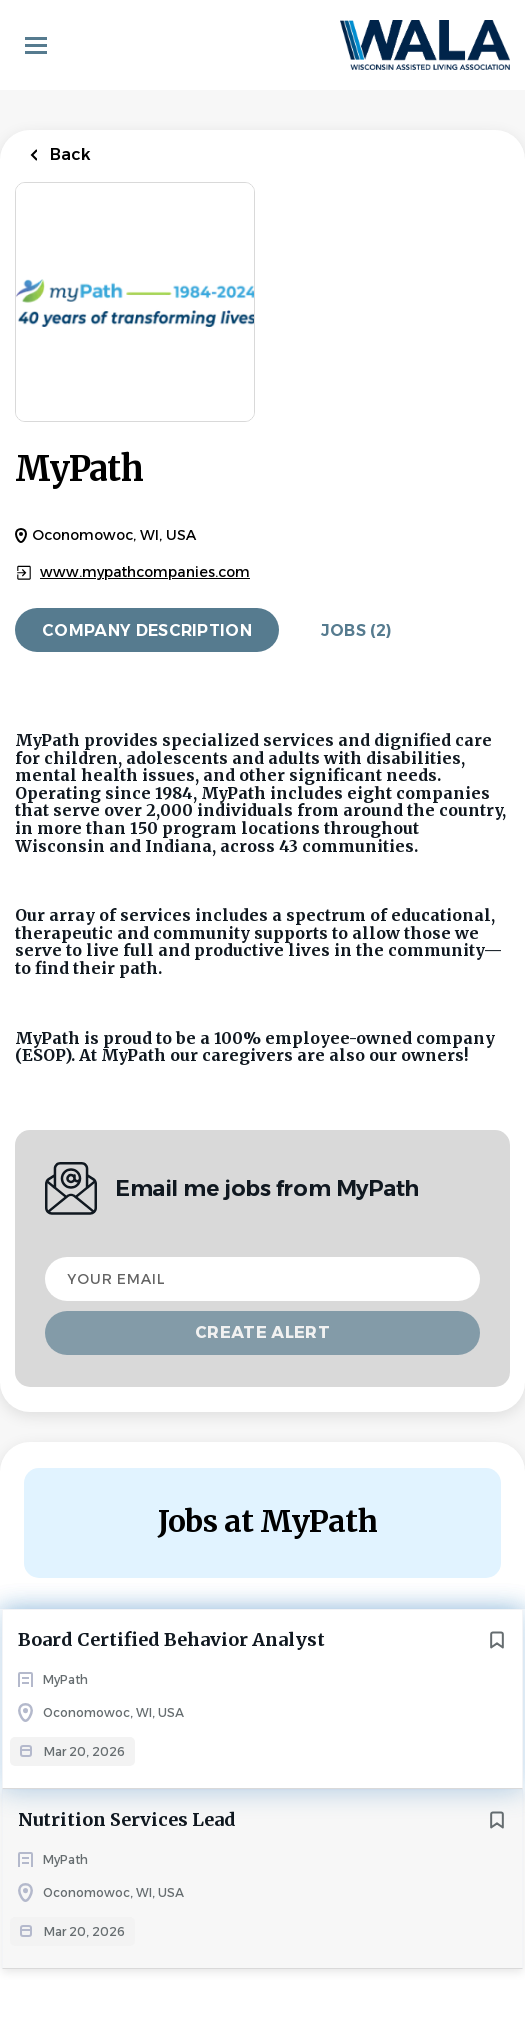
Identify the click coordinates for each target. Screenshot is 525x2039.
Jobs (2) (356, 630)
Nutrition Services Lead (127, 1819)
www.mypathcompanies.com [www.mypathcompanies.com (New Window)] (145, 572)
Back (68, 154)
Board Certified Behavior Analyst (171, 1639)
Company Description (147, 630)
